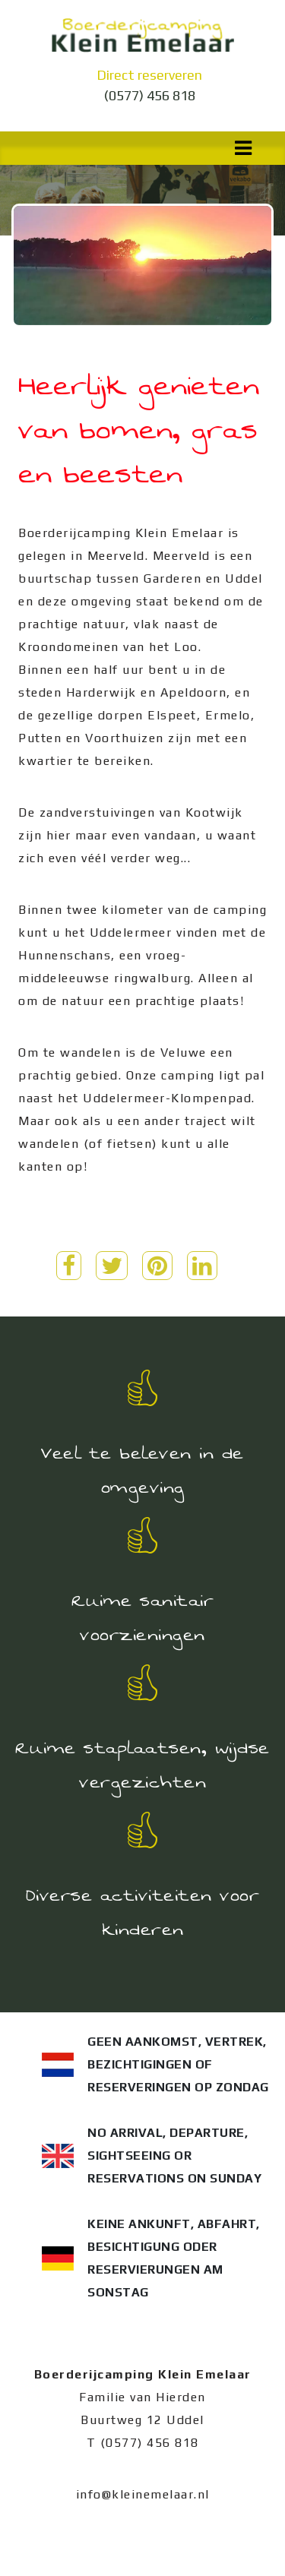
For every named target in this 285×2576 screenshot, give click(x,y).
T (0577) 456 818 (143, 2442)
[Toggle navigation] (243, 148)
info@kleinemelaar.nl (143, 2494)
